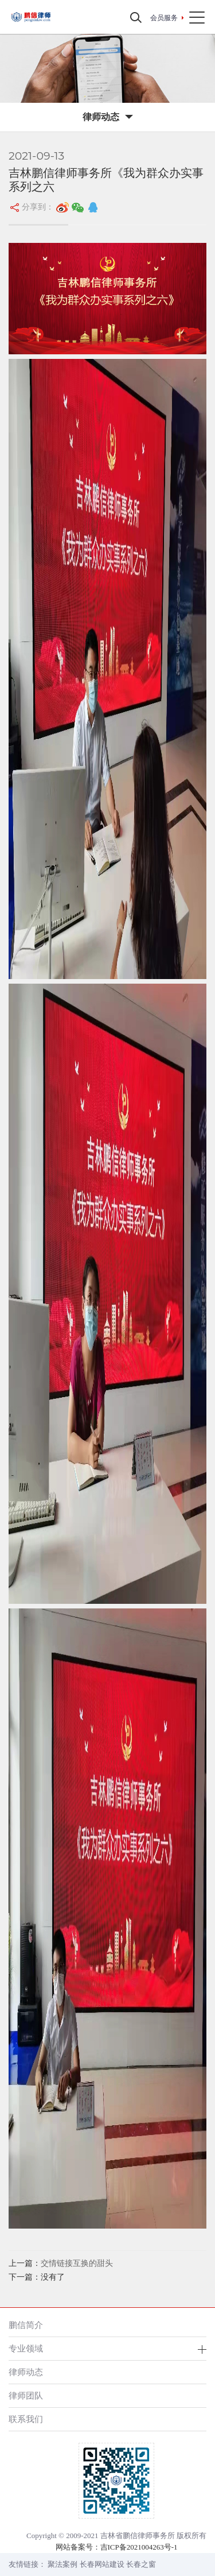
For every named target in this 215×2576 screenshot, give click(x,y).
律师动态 (26, 2372)
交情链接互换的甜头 (77, 2263)
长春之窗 (141, 2564)
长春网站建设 (102, 2564)
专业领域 (26, 2348)
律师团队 (26, 2395)
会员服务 (164, 18)
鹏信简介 (26, 2325)
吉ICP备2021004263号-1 (139, 2547)
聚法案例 (62, 2564)
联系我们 (26, 2419)
